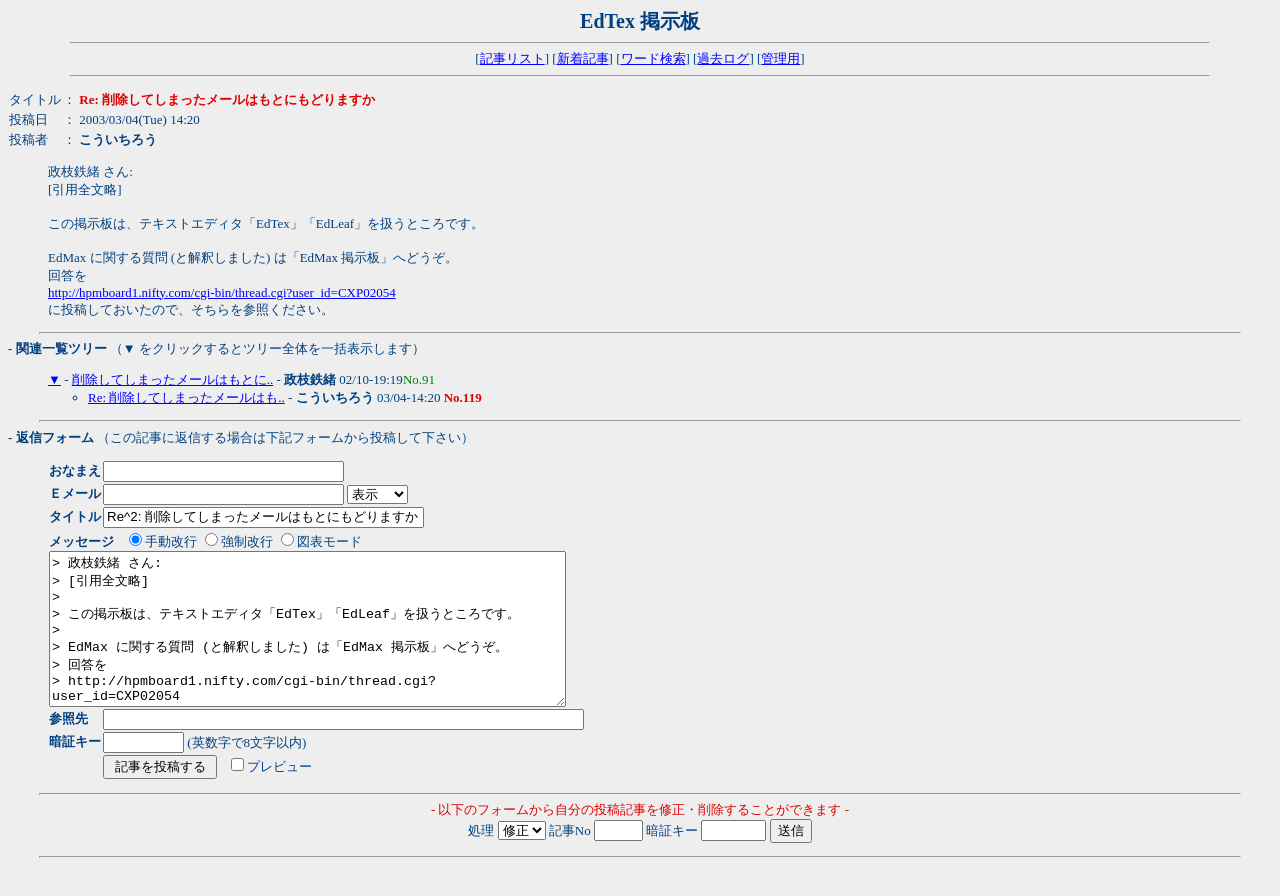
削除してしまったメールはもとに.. (173, 379)
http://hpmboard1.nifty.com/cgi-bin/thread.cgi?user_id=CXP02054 (222, 292)
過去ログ (723, 58)
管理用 (780, 58)
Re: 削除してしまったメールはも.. (186, 397)
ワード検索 (653, 58)
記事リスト (512, 58)
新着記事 (583, 58)
